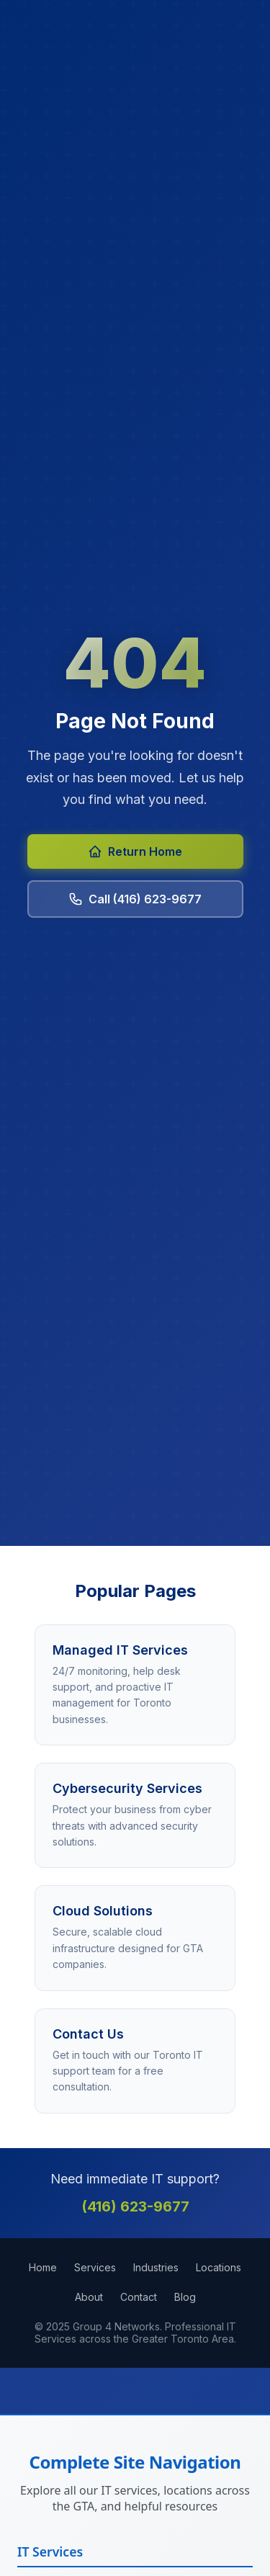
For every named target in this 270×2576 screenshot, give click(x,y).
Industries (156, 2267)
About (89, 2297)
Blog (185, 2297)
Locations (218, 2267)
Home (43, 2267)
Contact (138, 2297)
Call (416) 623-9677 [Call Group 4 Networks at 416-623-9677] (135, 899)
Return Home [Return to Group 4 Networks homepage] (135, 851)
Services (95, 2267)
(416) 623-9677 (135, 2206)
